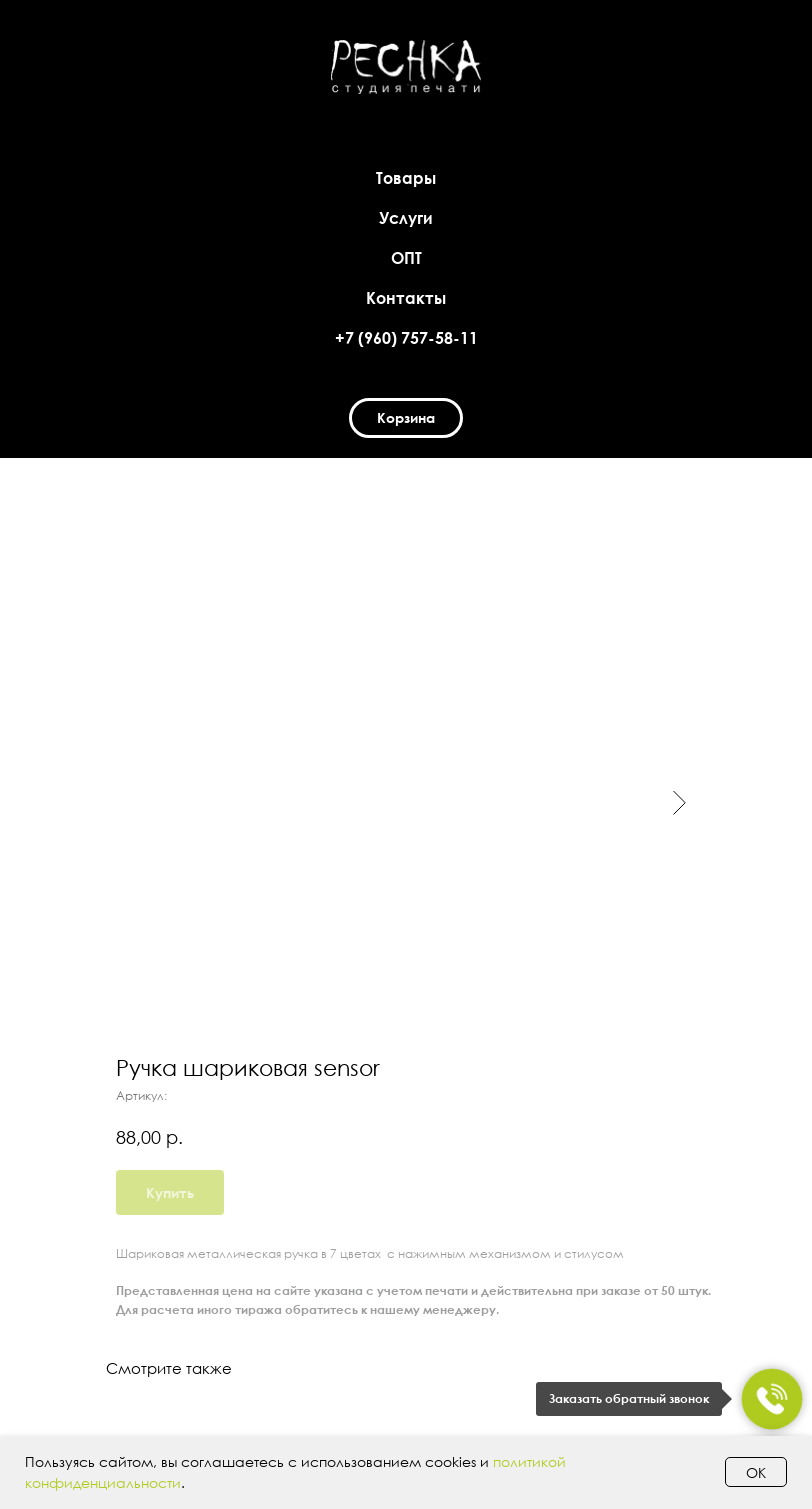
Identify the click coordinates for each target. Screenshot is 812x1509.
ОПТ (406, 258)
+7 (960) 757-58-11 (406, 338)
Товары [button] (406, 178)
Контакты (406, 298)
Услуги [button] (406, 218)
